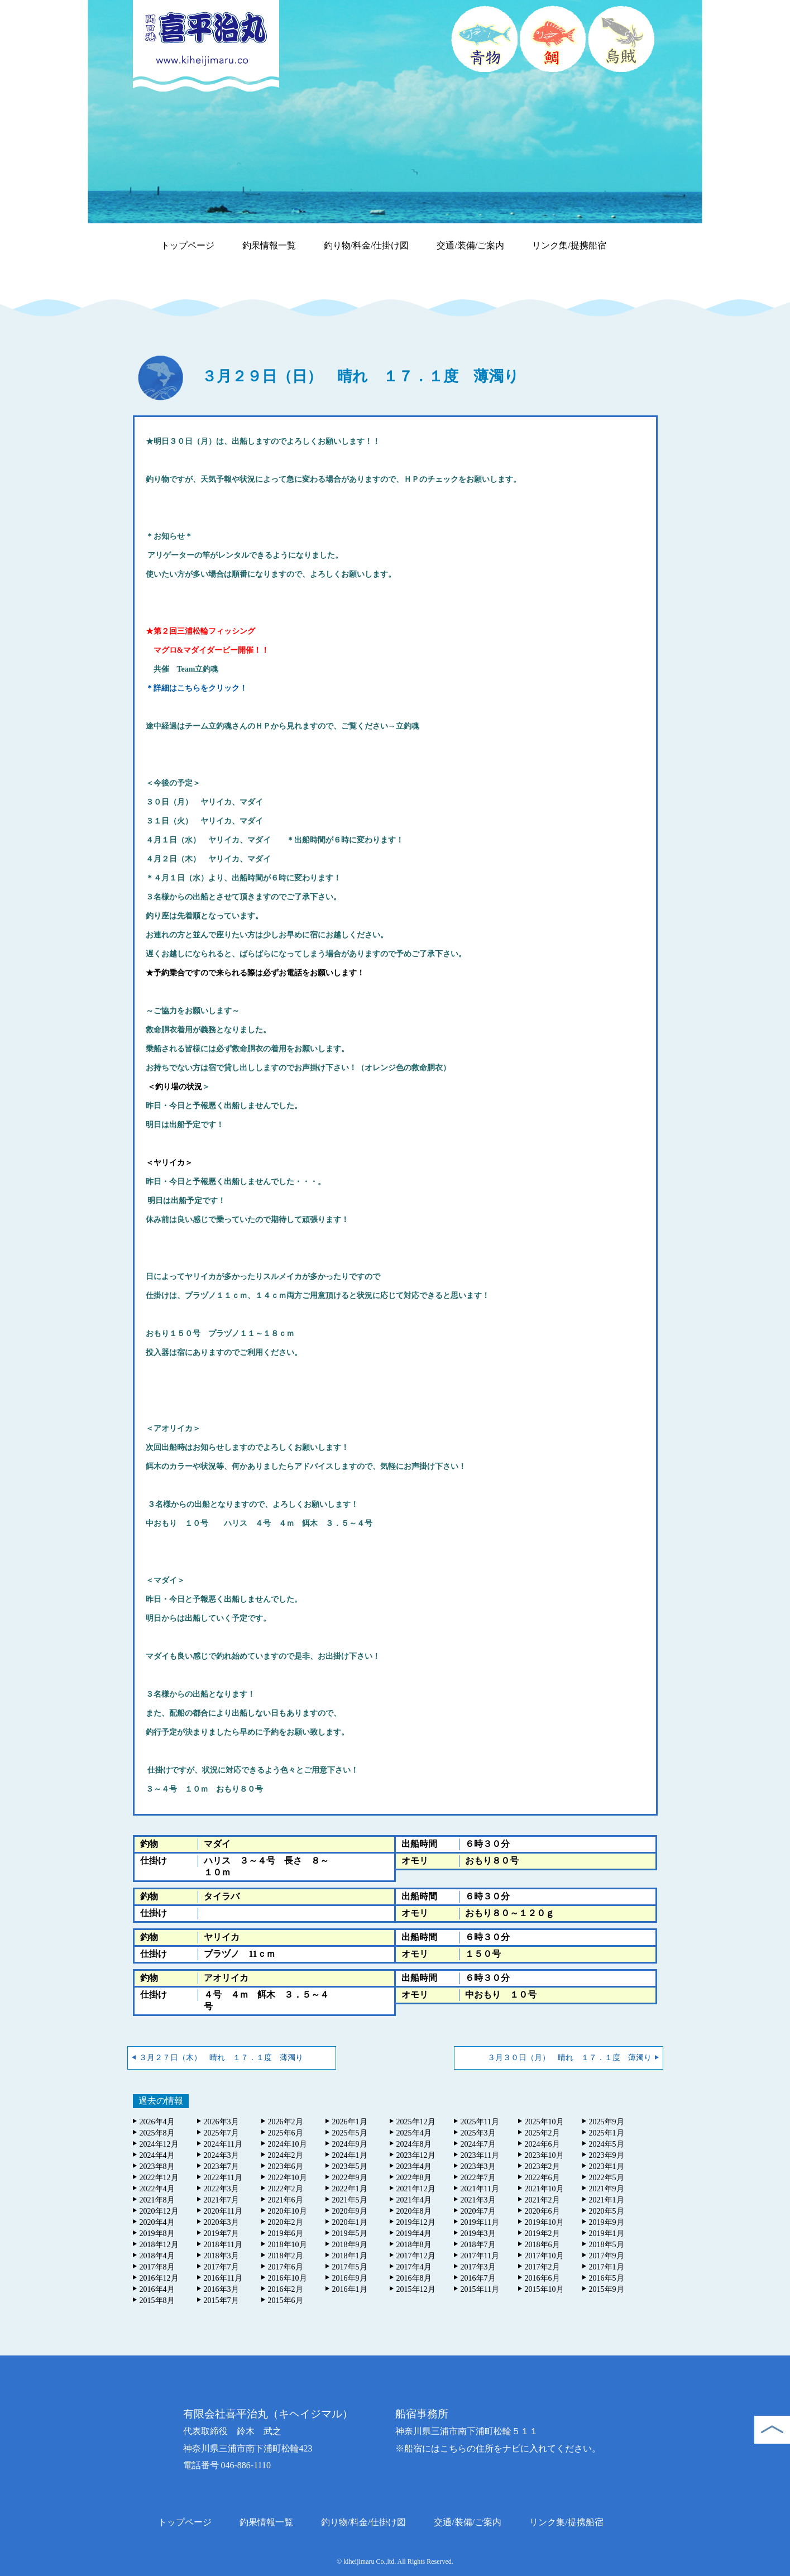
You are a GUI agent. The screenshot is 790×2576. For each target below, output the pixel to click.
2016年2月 (285, 2289)
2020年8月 (414, 2211)
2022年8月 (414, 2177)
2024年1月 (349, 2155)
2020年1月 (349, 2222)
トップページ (187, 245)
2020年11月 (223, 2211)
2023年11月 (480, 2155)
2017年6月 (285, 2267)
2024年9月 (349, 2144)
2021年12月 (415, 2189)
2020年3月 (221, 2222)
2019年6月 (285, 2233)
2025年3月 (478, 2133)
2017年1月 (606, 2267)
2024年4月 (157, 2155)
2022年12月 (159, 2177)
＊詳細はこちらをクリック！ (196, 688)
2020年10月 (287, 2211)
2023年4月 (414, 2166)
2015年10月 (544, 2289)
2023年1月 (606, 2166)
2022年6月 (542, 2177)
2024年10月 (287, 2144)
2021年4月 (414, 2200)
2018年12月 (159, 2244)
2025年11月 (480, 2122)
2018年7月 (478, 2244)
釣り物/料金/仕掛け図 (366, 245)
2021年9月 (606, 2189)
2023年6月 (285, 2166)
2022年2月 (285, 2189)
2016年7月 (478, 2278)
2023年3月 (478, 2166)
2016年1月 (349, 2289)
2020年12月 (159, 2211)
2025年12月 (415, 2122)
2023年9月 (606, 2155)
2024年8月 (414, 2144)
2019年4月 (414, 2233)
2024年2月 (285, 2155)
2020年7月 (478, 2211)
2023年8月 (157, 2166)
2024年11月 (223, 2144)
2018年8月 (414, 2244)
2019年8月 (157, 2233)
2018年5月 (606, 2244)
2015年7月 (221, 2300)
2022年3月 (221, 2189)
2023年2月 (542, 2166)
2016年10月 (287, 2278)
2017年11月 (480, 2256)
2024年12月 (159, 2144)
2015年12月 (415, 2289)
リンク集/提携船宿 (569, 245)
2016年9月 (349, 2278)
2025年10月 (544, 2122)
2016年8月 (414, 2278)
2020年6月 (542, 2211)
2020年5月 (606, 2211)
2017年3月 (478, 2267)
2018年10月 (287, 2244)
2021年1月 (606, 2200)
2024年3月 (221, 2155)
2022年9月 (349, 2177)
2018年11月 (223, 2244)
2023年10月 (544, 2155)
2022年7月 (478, 2177)
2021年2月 (542, 2200)
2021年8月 (157, 2200)
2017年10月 (544, 2256)
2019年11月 (480, 2222)
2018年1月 (349, 2256)
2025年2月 (542, 2133)
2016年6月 (542, 2278)
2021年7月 (221, 2200)
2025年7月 (221, 2133)
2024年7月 (478, 2144)
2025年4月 (414, 2133)
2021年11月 (480, 2189)
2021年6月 (285, 2200)
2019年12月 (415, 2222)
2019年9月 (606, 2222)
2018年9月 (349, 2244)
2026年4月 (157, 2122)
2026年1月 (349, 2122)
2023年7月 (221, 2166)
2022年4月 (157, 2189)
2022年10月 (287, 2177)
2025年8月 (157, 2133)
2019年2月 (542, 2233)
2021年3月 (478, 2200)
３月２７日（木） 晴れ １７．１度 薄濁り (221, 2057)
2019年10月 (544, 2222)
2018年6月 (542, 2244)
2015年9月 (606, 2289)
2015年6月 (285, 2300)
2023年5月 (349, 2166)
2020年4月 (157, 2222)
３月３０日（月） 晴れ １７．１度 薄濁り (569, 2057)
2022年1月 (349, 2189)
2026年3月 (221, 2122)
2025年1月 (606, 2133)
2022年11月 (223, 2177)
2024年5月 (606, 2144)
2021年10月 (544, 2189)
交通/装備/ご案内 (470, 245)
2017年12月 (415, 2256)
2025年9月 (606, 2122)
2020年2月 (285, 2222)
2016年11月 (223, 2278)
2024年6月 (542, 2144)
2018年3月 (221, 2256)
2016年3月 (221, 2289)
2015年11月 (480, 2289)
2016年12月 (159, 2278)
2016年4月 (157, 2289)
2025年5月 (349, 2133)
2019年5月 (349, 2233)
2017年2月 (542, 2267)
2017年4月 (414, 2267)
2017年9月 (606, 2256)
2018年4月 (157, 2256)
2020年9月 (349, 2211)
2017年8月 (157, 2267)
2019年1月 (606, 2233)
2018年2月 (285, 2256)
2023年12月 (415, 2155)
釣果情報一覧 (269, 245)
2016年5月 (606, 2278)
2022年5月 (606, 2177)
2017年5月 (349, 2267)
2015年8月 (157, 2300)
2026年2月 (285, 2122)
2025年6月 (285, 2133)
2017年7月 (221, 2267)
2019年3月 (478, 2233)
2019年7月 (221, 2233)
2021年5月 (349, 2200)
